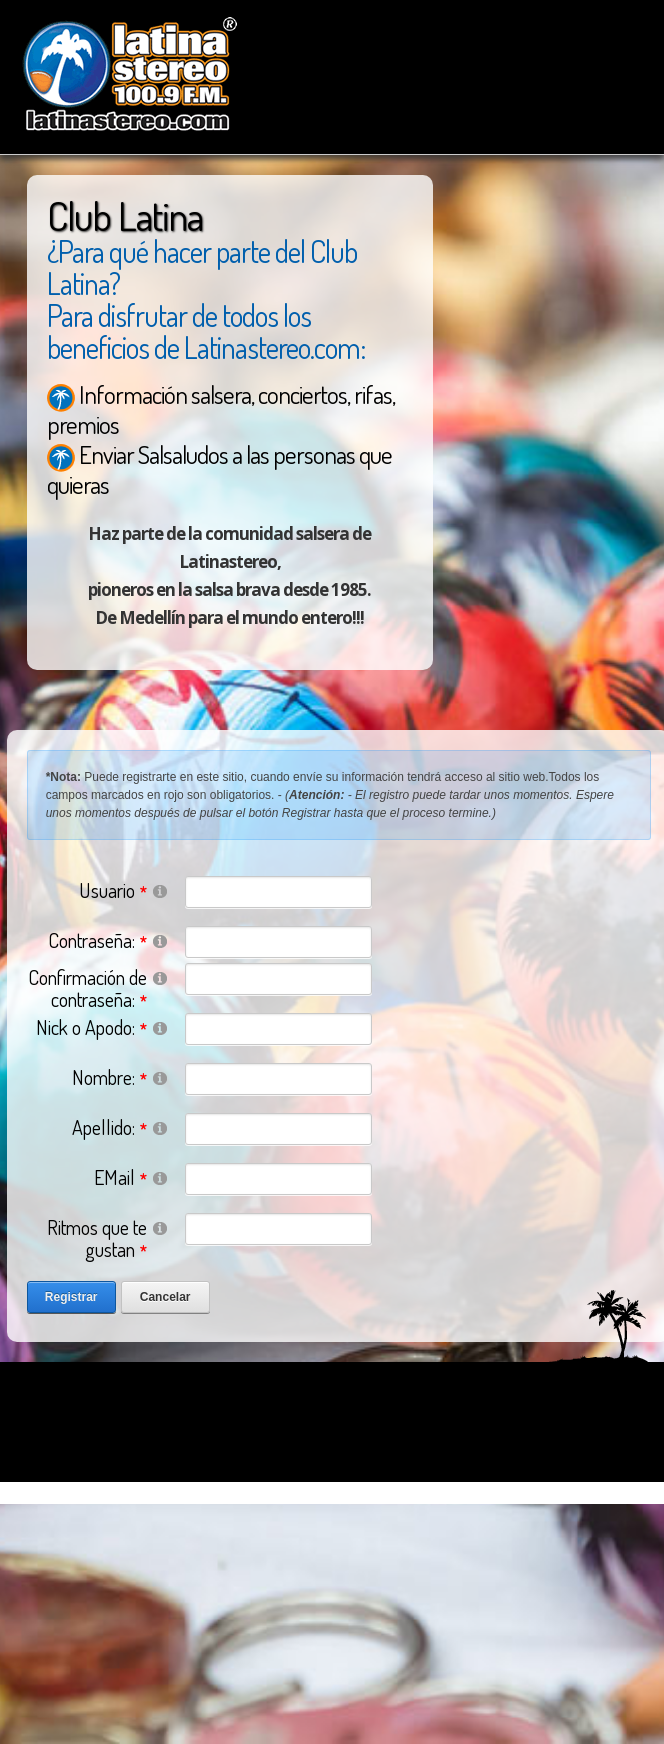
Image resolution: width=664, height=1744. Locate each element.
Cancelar (165, 1297)
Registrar (71, 1297)
